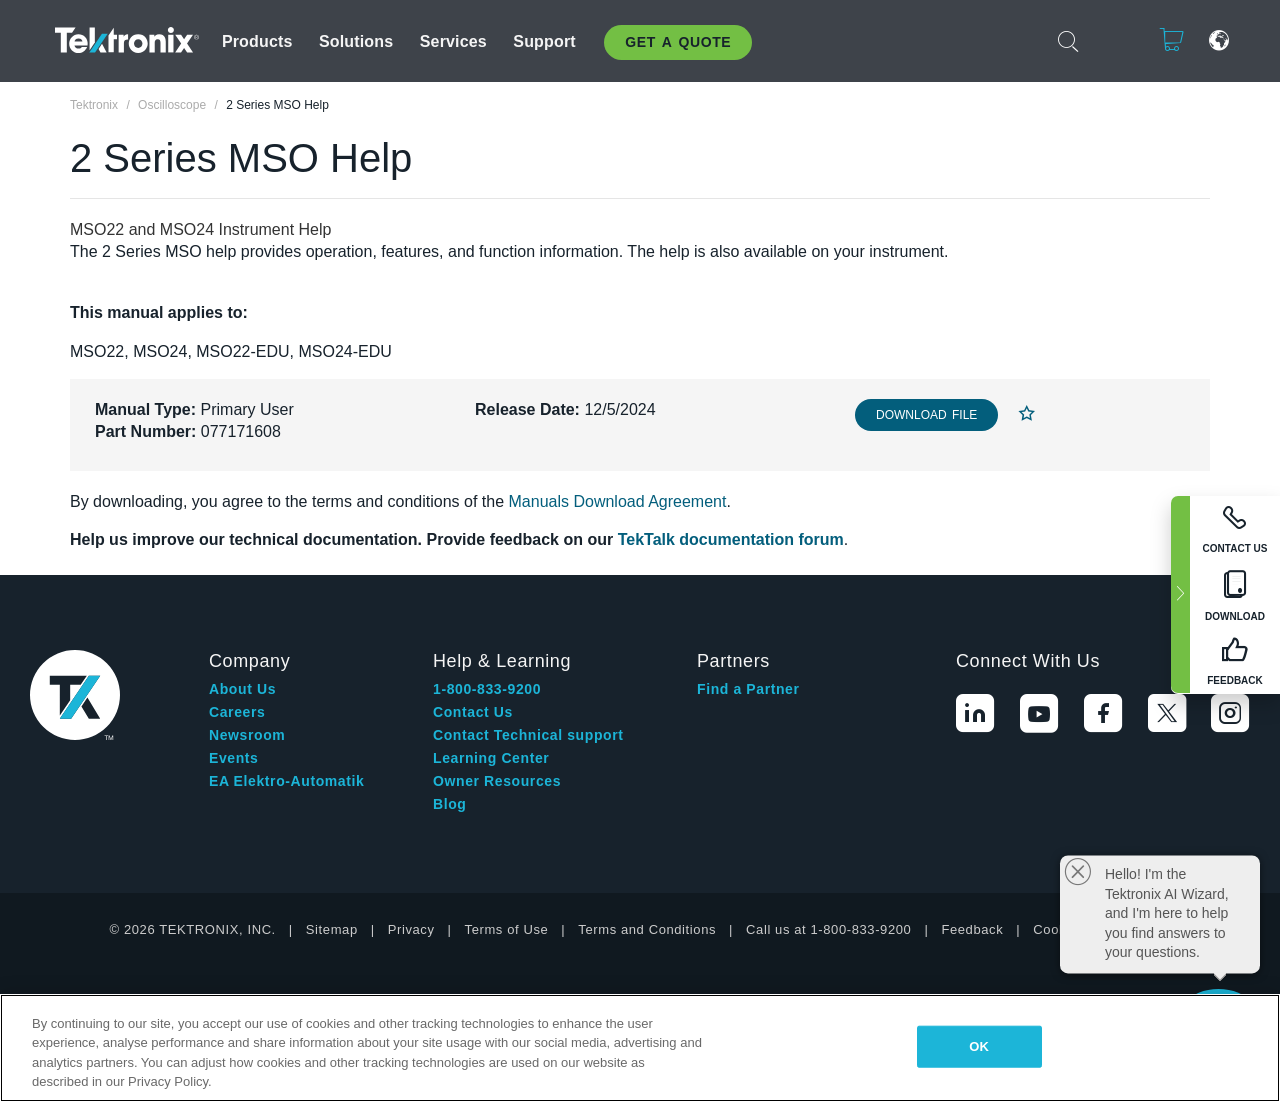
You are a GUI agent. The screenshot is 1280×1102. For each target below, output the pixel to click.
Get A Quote (678, 42)
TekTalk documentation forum (731, 539)
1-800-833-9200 (487, 689)
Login (1110, 40)
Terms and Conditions (647, 929)
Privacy (411, 929)
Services (453, 41)
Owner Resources (497, 781)
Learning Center (491, 758)
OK (979, 1046)
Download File (926, 415)
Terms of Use (507, 929)
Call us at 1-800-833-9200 (828, 929)
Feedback (972, 929)
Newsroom (247, 735)
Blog (450, 804)
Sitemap (332, 929)
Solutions (356, 41)
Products (257, 41)
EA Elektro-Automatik (286, 781)
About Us (242, 689)
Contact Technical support (528, 735)
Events (234, 758)
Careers (237, 712)
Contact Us (473, 712)
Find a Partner (748, 689)
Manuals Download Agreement (618, 501)
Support (544, 41)
